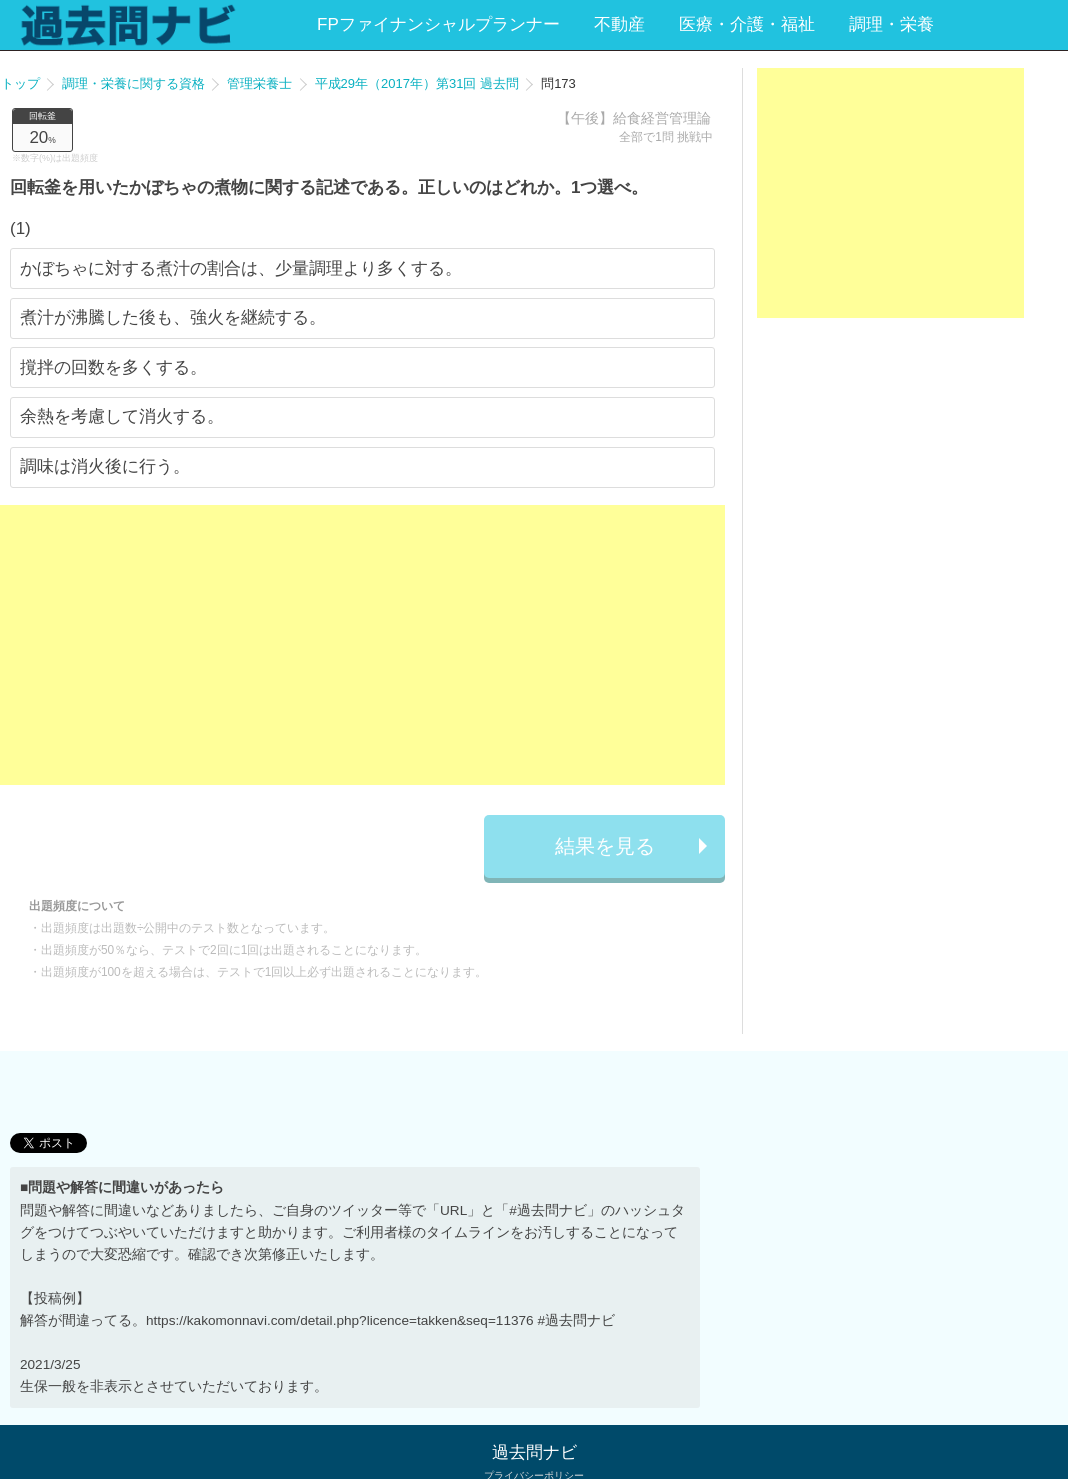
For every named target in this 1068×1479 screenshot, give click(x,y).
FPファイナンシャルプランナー (438, 24)
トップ (20, 83)
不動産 (619, 24)
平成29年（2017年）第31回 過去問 (417, 83)
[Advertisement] (362, 645)
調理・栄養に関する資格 (133, 83)
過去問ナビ (534, 1452)
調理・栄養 (891, 24)
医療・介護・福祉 (747, 24)
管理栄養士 (259, 83)
